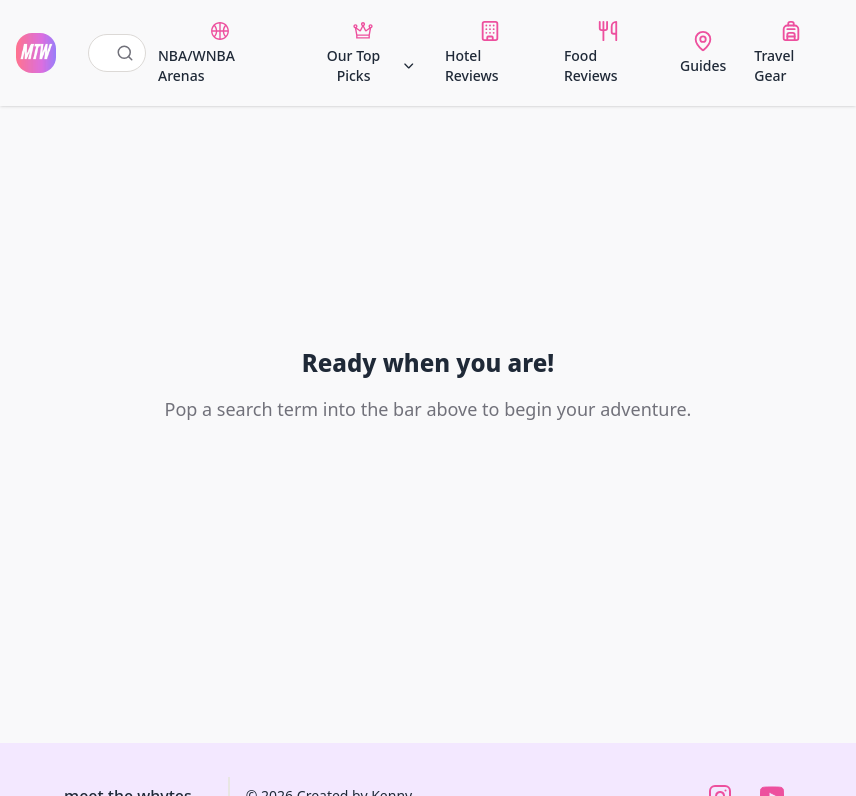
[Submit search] (125, 53)
